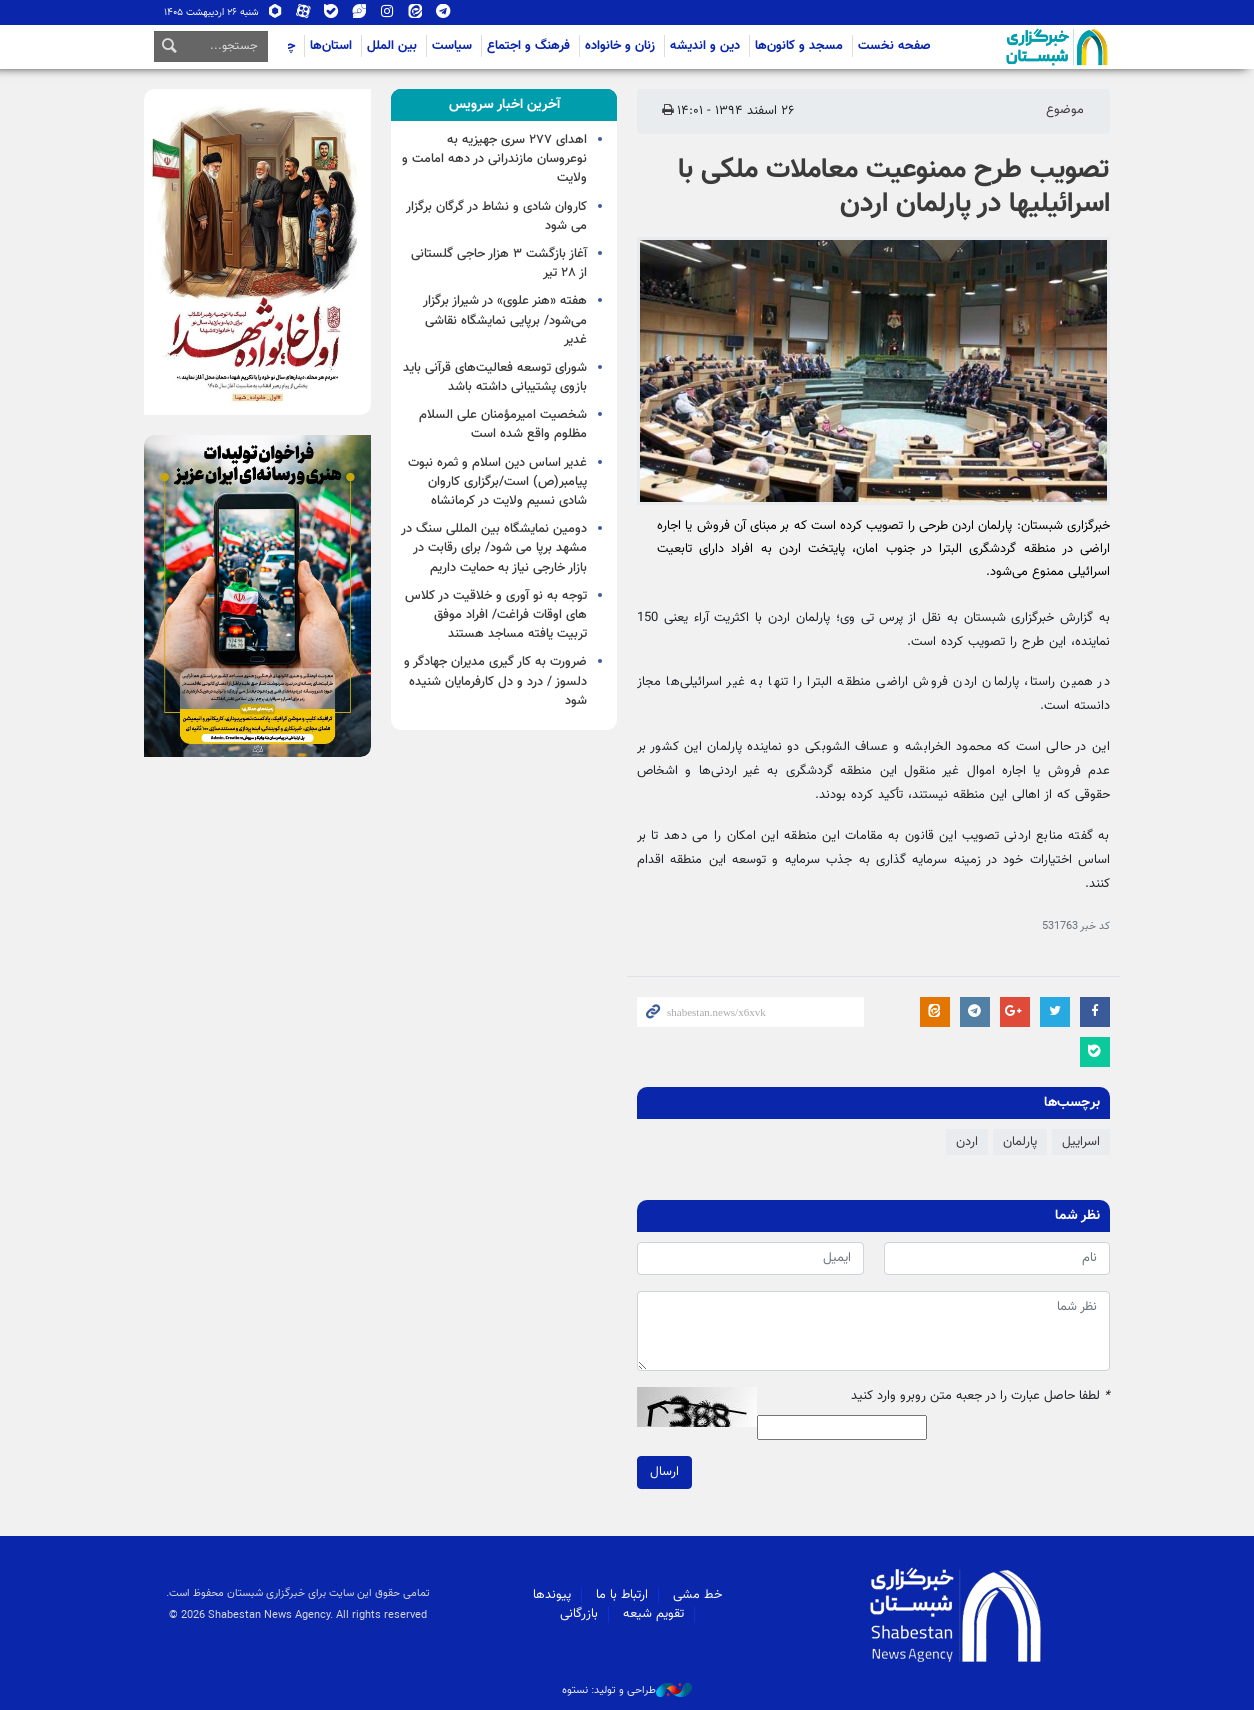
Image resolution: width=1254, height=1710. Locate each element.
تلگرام (443, 12)
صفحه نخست (894, 46)
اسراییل (1081, 1142)
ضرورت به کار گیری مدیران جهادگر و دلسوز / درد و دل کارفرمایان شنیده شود (495, 681)
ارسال (664, 1472)
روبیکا (275, 12)
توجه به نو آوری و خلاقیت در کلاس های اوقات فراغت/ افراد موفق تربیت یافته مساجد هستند (496, 615)
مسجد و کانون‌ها (799, 46)
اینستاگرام (387, 12)
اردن (967, 1142)
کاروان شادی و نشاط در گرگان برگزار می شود (496, 216)
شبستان (1000, 47)
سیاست (452, 46)
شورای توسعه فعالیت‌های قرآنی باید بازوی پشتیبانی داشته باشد (495, 377)
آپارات (303, 12)
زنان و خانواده (620, 46)
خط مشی (697, 1595)
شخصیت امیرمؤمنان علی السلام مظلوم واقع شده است (503, 424)
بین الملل (392, 46)
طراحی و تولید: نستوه (627, 1691)
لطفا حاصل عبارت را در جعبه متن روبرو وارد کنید (980, 1396)
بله (331, 12)
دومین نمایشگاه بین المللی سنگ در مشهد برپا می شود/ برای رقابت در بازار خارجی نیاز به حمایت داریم (494, 548)
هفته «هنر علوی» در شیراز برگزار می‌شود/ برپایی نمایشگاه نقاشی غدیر (505, 320)
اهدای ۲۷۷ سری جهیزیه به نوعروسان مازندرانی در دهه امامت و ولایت (494, 159)
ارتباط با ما (622, 1595)
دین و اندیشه (705, 46)
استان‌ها (331, 46)
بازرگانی (579, 1614)
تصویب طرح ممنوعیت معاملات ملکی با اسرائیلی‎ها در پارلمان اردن (894, 187)
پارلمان (1020, 1142)
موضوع (1065, 110)
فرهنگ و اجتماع (528, 46)
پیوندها (552, 1595)
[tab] (504, 105)
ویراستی (359, 12)
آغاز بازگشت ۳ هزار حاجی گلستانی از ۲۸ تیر (499, 263)
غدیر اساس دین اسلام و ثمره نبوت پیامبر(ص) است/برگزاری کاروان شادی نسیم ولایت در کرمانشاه (497, 482)
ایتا (415, 12)
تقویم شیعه (653, 1614)
